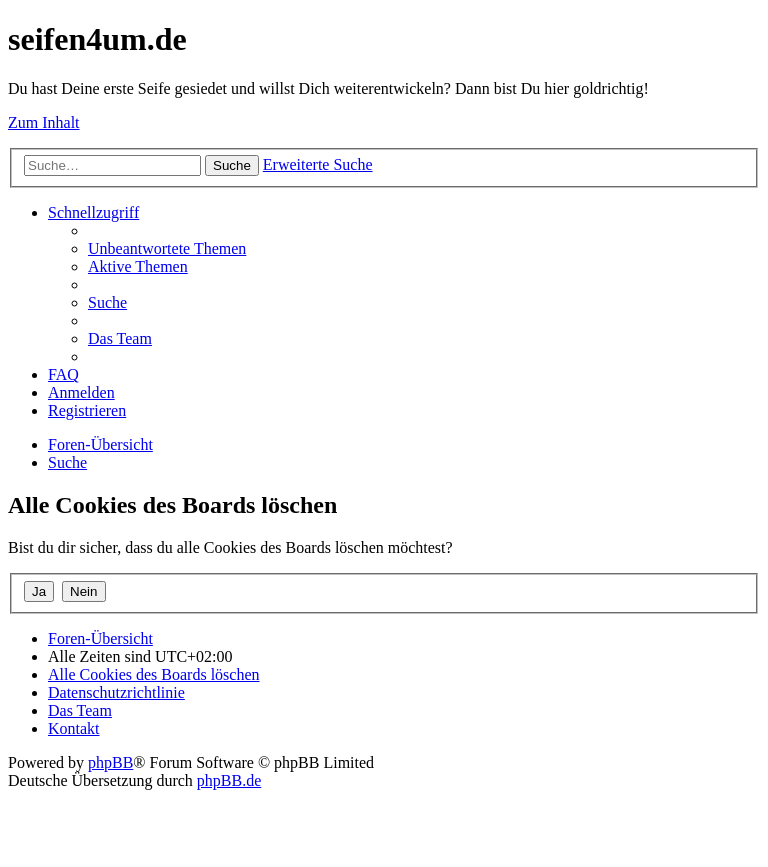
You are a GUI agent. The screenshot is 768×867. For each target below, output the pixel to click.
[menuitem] (167, 248)
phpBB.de (229, 780)
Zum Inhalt (44, 122)
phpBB (110, 762)
